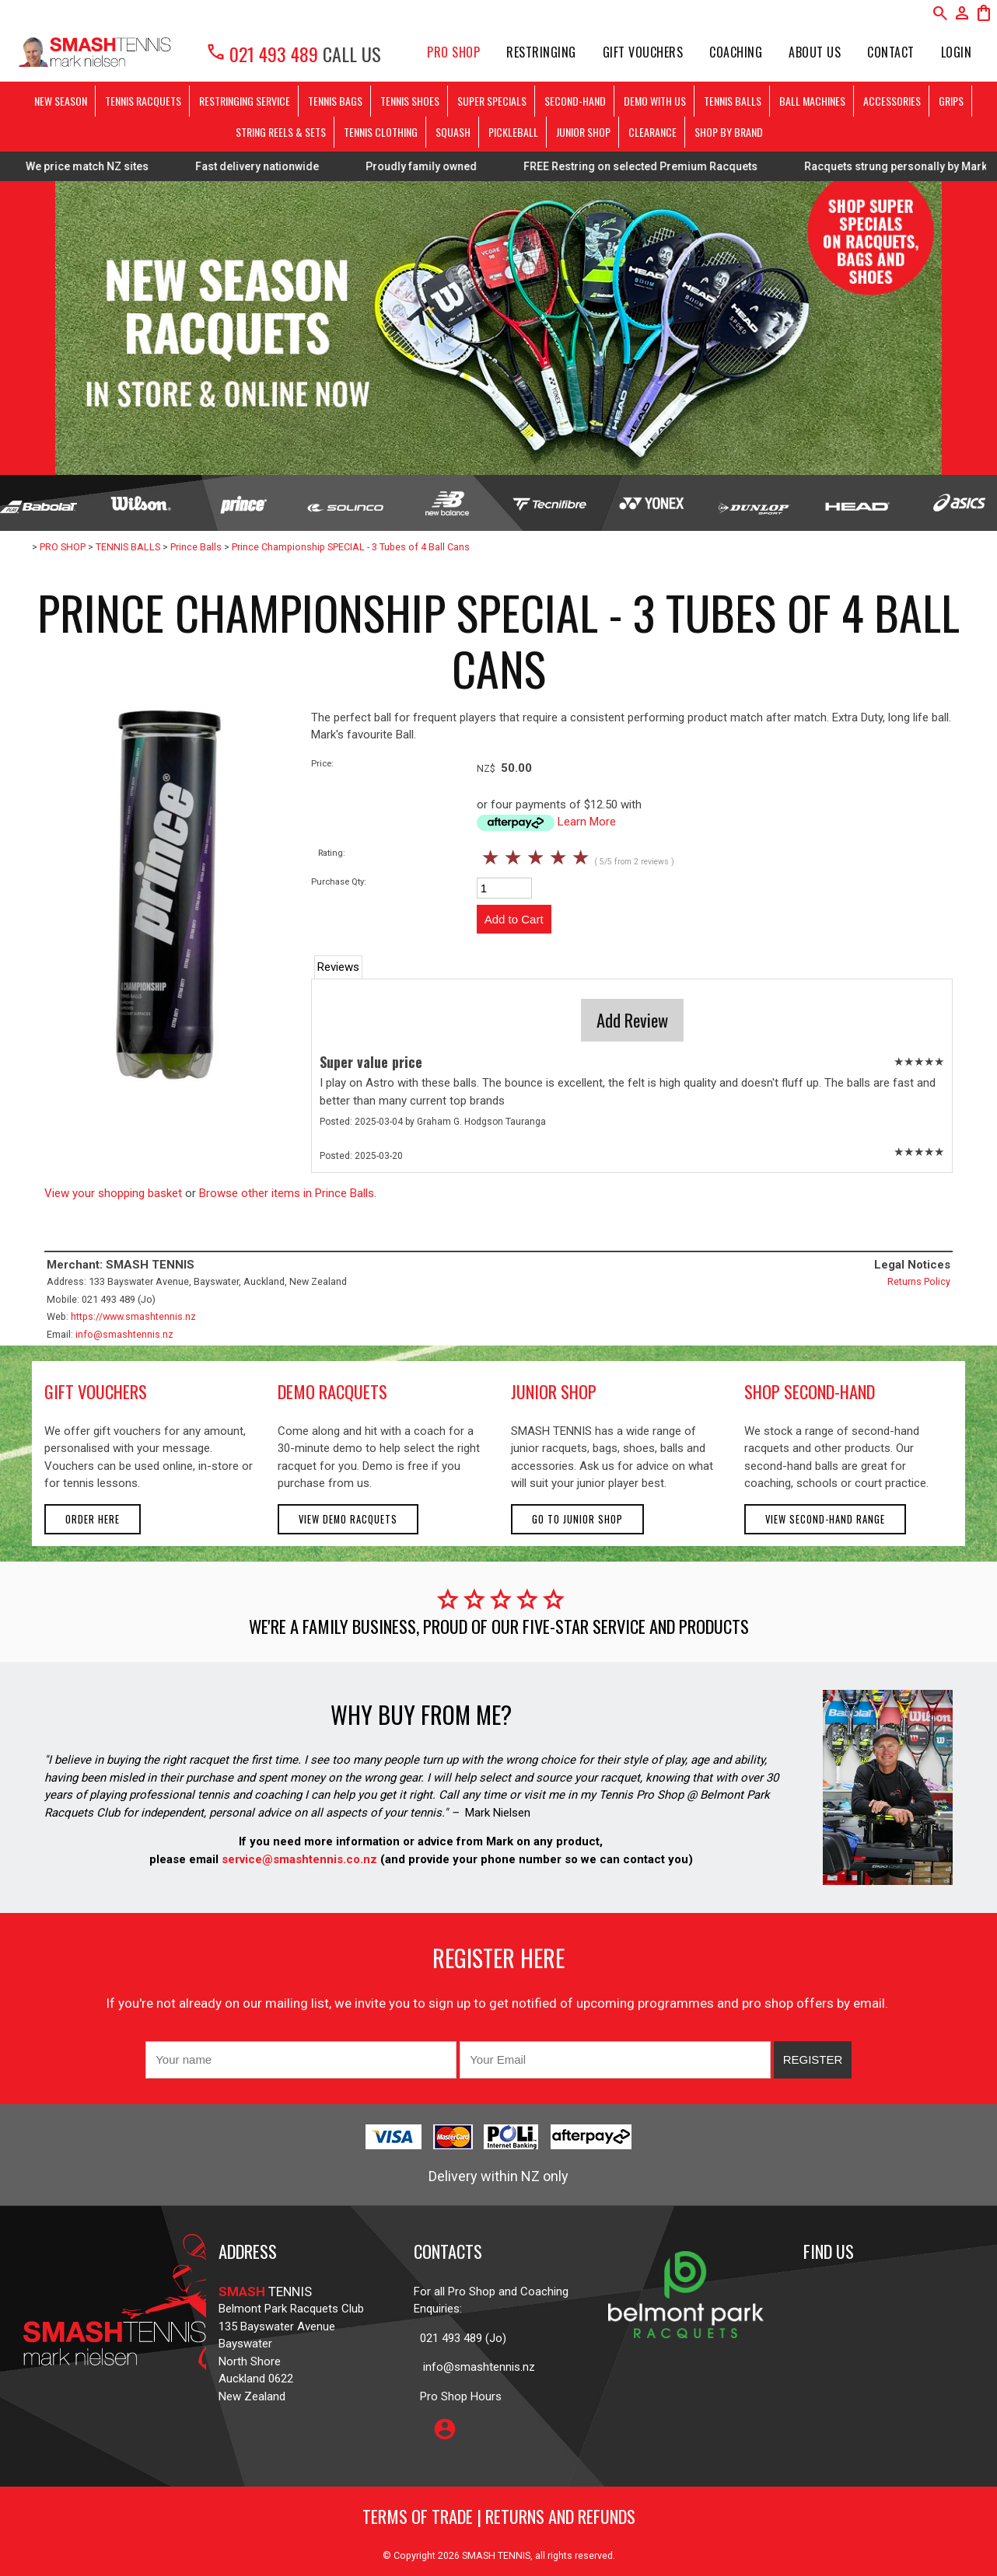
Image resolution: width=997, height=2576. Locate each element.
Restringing (541, 52)
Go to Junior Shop (577, 1519)
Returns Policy (918, 1281)
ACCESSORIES (892, 100)
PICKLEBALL (513, 132)
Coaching (735, 52)
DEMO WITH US (655, 100)
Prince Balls (196, 547)
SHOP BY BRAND (728, 132)
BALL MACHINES (812, 100)
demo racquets (332, 1391)
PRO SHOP (453, 52)
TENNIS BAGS (335, 100)
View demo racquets (348, 1519)
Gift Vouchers (643, 52)
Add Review (632, 1020)
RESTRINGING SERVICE (244, 100)
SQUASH (453, 132)
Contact (891, 52)
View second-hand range (825, 1519)
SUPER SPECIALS (491, 100)
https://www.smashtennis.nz (133, 1316)
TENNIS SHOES (409, 100)
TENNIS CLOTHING (381, 132)
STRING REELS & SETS (281, 132)
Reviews (338, 967)
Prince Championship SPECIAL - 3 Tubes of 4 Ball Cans (351, 547)
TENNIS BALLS (732, 100)
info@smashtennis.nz (124, 1334)
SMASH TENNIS (496, 2555)
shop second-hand (809, 1391)
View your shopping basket (113, 1193)
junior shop (553, 1391)
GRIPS (951, 100)
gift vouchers (95, 1391)
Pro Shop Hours (458, 2396)
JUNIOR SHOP (583, 132)
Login (956, 52)
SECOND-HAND (575, 100)
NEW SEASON (60, 100)
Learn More (587, 822)
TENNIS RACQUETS (143, 100)
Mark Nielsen (497, 1813)
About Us (815, 52)
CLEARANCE (652, 132)
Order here (92, 1519)
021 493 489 (261, 54)
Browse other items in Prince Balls (286, 1193)
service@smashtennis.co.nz (298, 1859)
